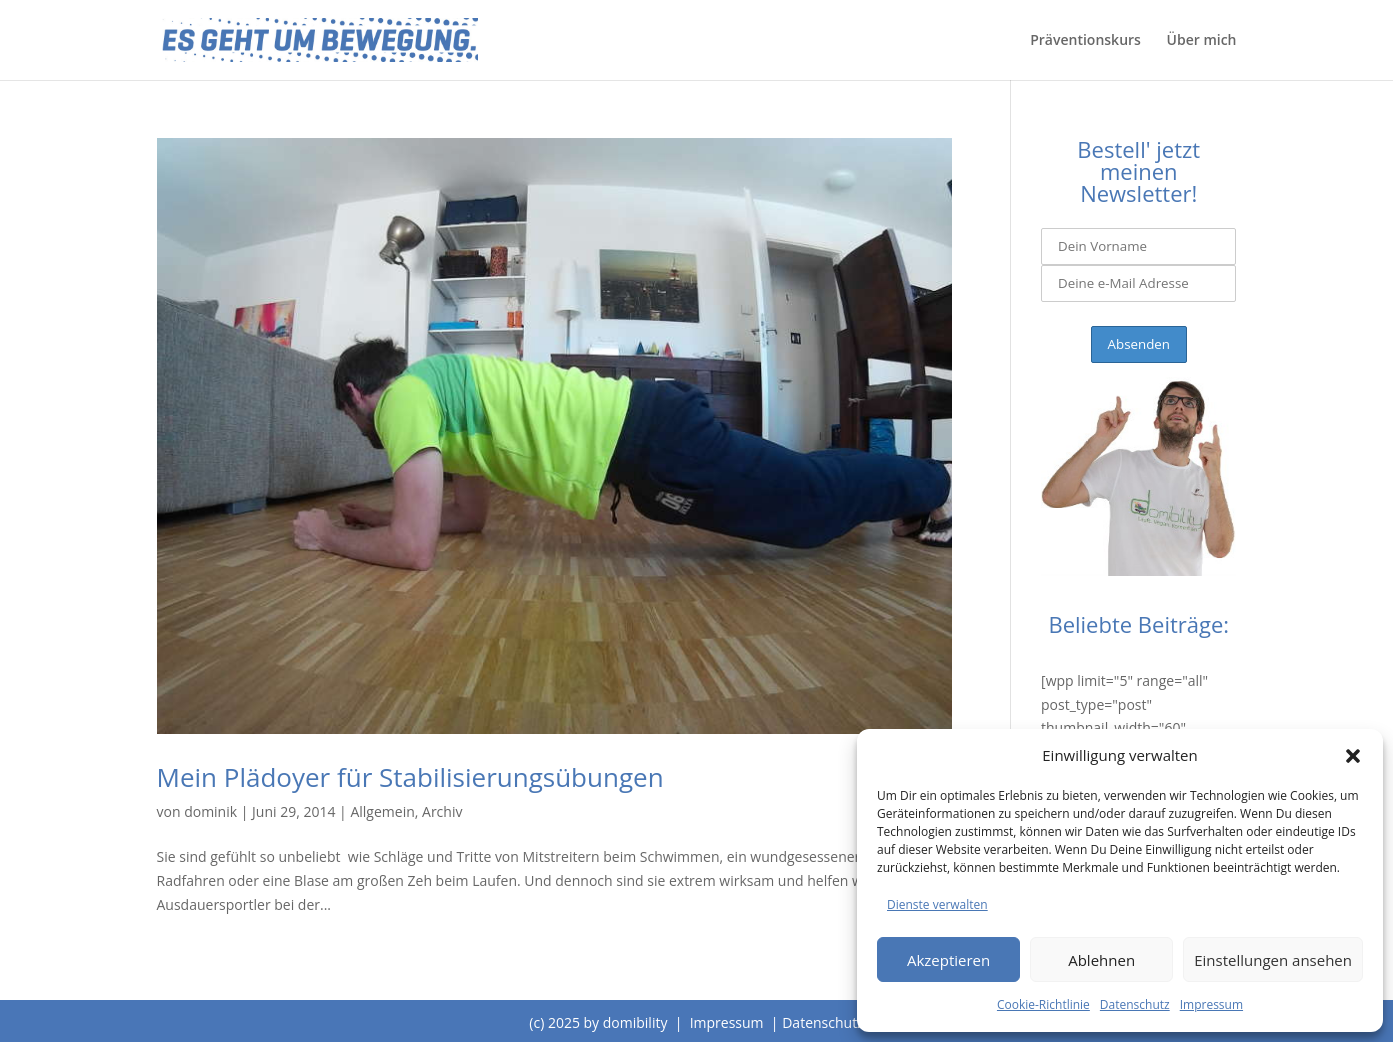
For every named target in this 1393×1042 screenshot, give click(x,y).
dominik (210, 811)
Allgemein (382, 811)
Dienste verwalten (937, 904)
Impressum (1211, 1004)
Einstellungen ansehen (1273, 960)
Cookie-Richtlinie (1043, 1004)
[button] (1353, 756)
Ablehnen (1101, 960)
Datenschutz (1135, 1004)
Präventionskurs (1085, 41)
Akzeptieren (948, 960)
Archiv (442, 811)
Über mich (1202, 41)
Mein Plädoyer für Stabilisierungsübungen (410, 777)
